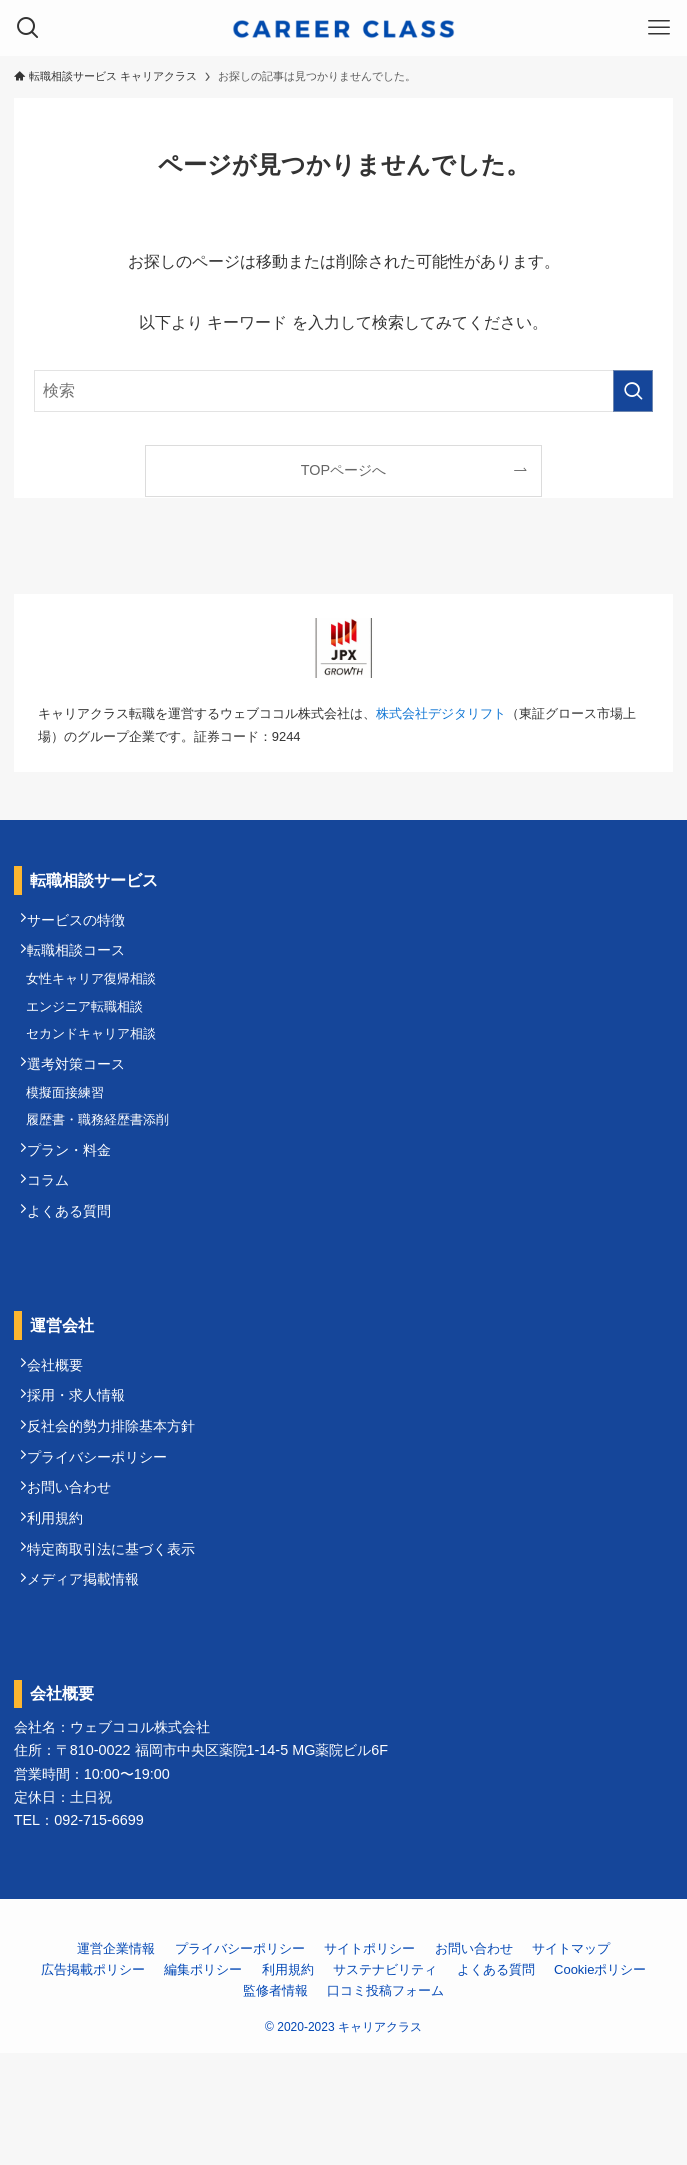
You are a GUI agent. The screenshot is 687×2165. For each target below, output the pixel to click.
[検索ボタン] (28, 28)
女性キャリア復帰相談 (98, 994)
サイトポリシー (369, 2060)
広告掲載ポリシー (93, 2081)
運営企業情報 (116, 2060)
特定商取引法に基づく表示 (119, 1652)
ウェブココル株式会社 (140, 1839)
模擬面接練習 (72, 1130)
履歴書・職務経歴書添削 (104, 1163)
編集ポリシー (203, 2081)
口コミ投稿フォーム (385, 2102)
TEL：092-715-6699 (79, 1931)
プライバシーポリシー (105, 1542)
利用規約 (63, 1616)
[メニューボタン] (659, 28)
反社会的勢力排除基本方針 (119, 1505)
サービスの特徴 (84, 924)
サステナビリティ (385, 2081)
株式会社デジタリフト (441, 713)
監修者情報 (275, 2102)
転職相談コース (84, 960)
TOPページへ (343, 470)
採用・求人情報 (84, 1469)
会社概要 (63, 1432)
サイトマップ (571, 2060)
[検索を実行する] (633, 391)
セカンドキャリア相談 (98, 1060)
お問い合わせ (77, 1579)
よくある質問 (77, 1272)
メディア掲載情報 (91, 1689)
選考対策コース (84, 1096)
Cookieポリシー (600, 2081)
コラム (56, 1235)
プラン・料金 (77, 1199)
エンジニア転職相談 (91, 1027)
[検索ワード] (343, 391)
